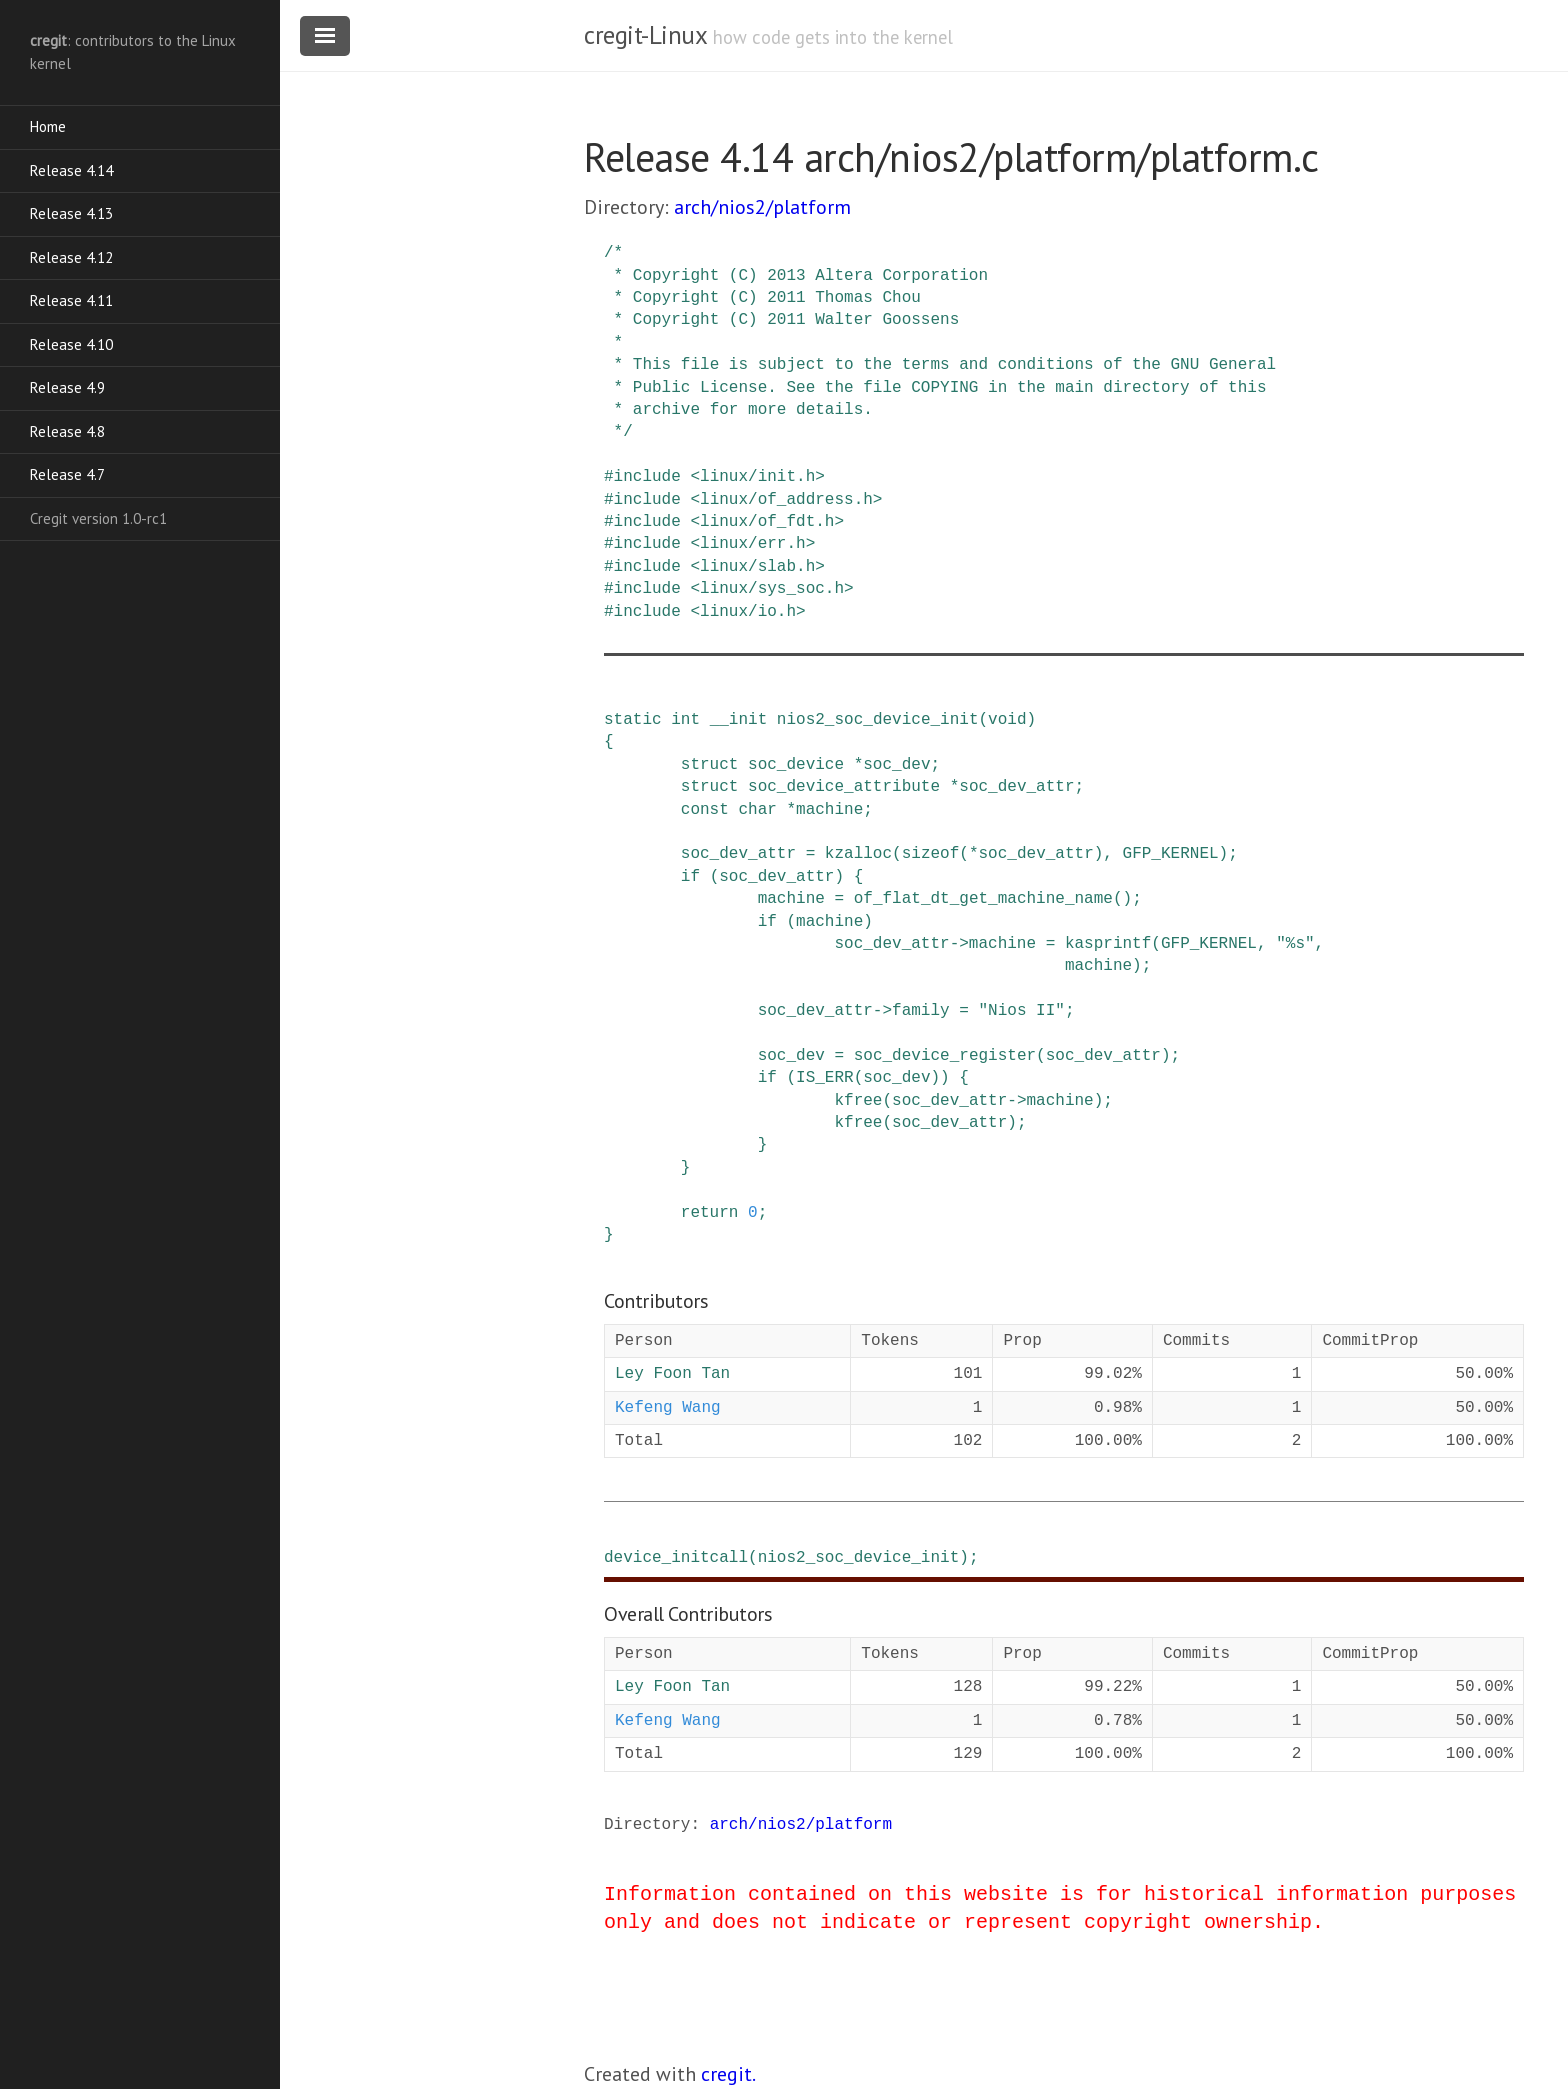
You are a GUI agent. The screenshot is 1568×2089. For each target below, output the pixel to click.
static (633, 720)
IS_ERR (825, 1078)
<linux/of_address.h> (786, 500)
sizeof (931, 854)
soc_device (796, 765)
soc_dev (896, 765)
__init (739, 720)
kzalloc (858, 854)
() (1122, 899)
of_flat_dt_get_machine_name (983, 899)
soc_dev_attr (1016, 787)
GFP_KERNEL (1171, 854)
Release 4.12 (71, 257)
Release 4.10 (71, 344)
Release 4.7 (67, 474)
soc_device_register (945, 1056)
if (690, 877)
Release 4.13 (71, 213)
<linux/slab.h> (757, 567)
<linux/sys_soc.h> (771, 589)
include (647, 477)
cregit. (728, 2074)
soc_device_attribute (844, 787)
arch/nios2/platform (762, 207)
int (685, 720)
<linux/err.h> (752, 544)
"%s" (1295, 944)
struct (710, 765)
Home (48, 126)
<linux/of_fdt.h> (767, 522)
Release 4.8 (67, 431)
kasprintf (1108, 944)
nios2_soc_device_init (878, 720)
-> (959, 944)
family (921, 1011)
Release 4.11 (71, 300)
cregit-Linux (645, 35)
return (710, 1213)
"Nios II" (1021, 1011)
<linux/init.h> (757, 477)
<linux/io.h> (747, 612)
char (757, 810)
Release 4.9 (67, 387)
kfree (858, 1101)
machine (829, 810)
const (705, 810)
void (1007, 720)
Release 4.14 (71, 170)
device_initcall (676, 1558)
